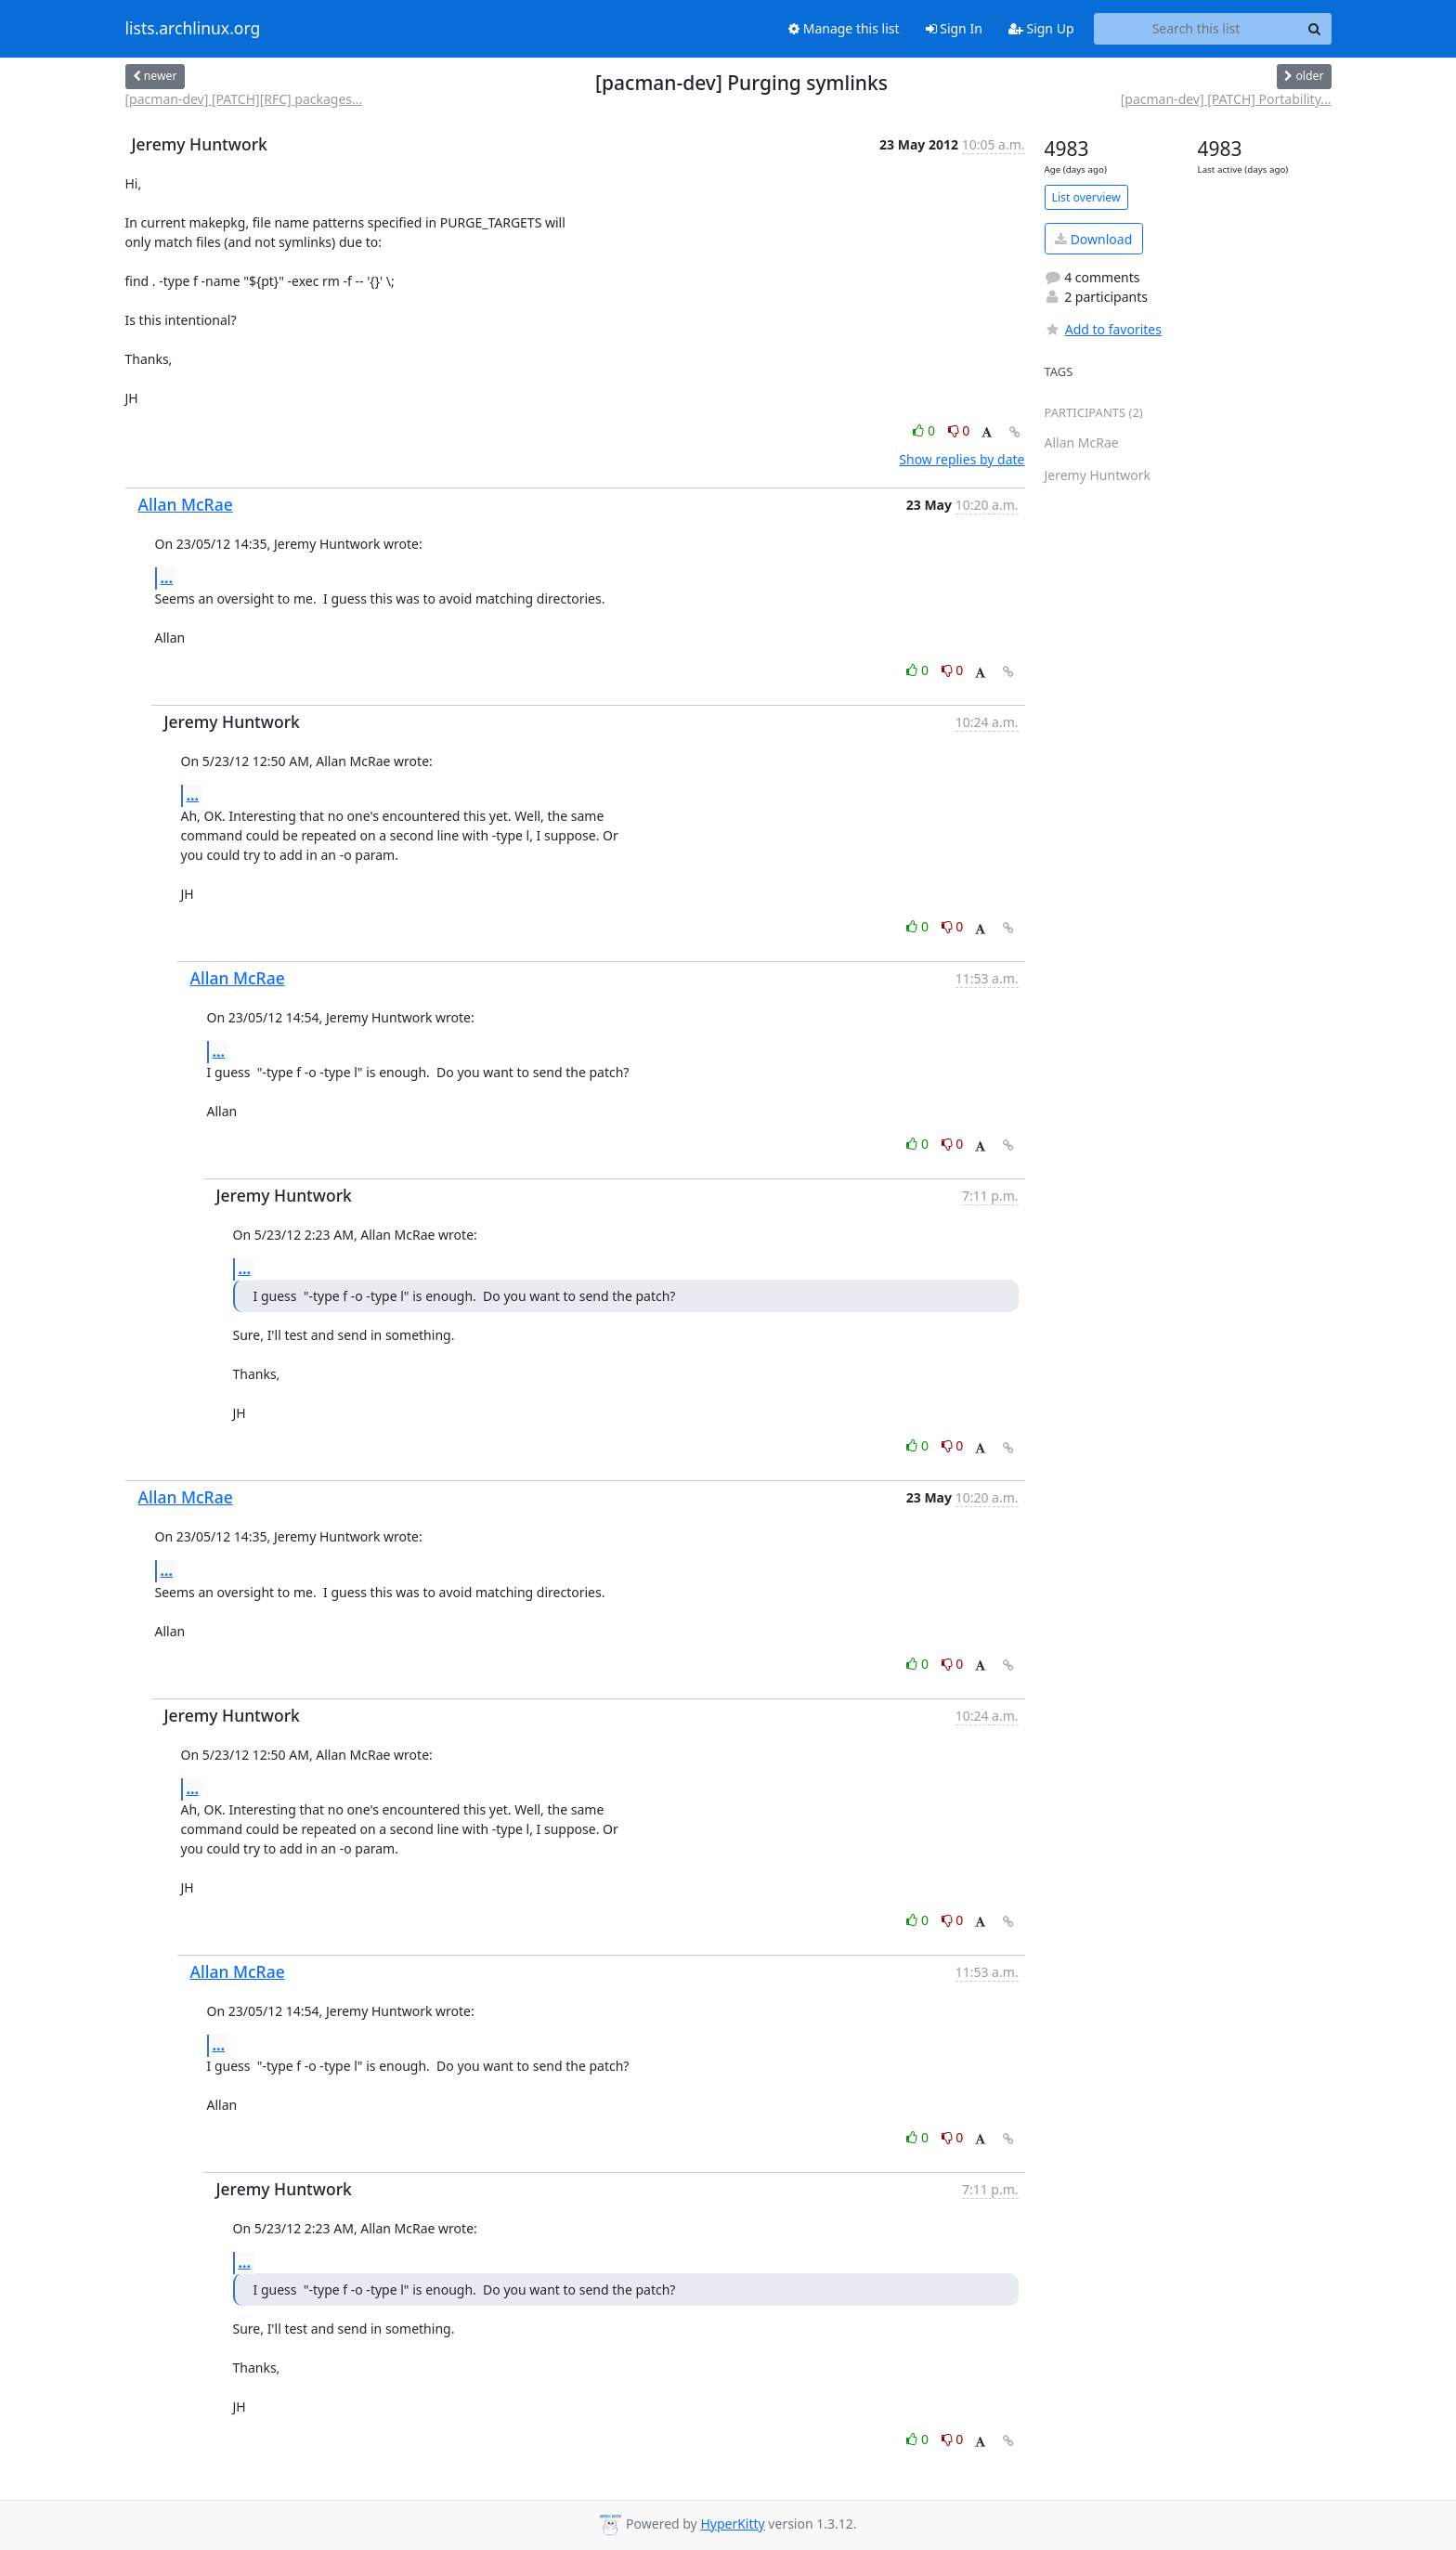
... (167, 577)
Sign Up (1041, 28)
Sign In (954, 28)
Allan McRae (185, 504)
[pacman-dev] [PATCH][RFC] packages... (244, 99)
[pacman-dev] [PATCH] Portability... (1226, 99)
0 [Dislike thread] (959, 430)
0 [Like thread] (925, 430)
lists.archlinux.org (193, 29)
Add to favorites (1103, 329)
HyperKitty (732, 2523)
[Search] (1315, 29)
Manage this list (844, 28)
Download (1093, 239)
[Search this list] (1196, 29)
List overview (1086, 197)
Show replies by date (961, 459)
